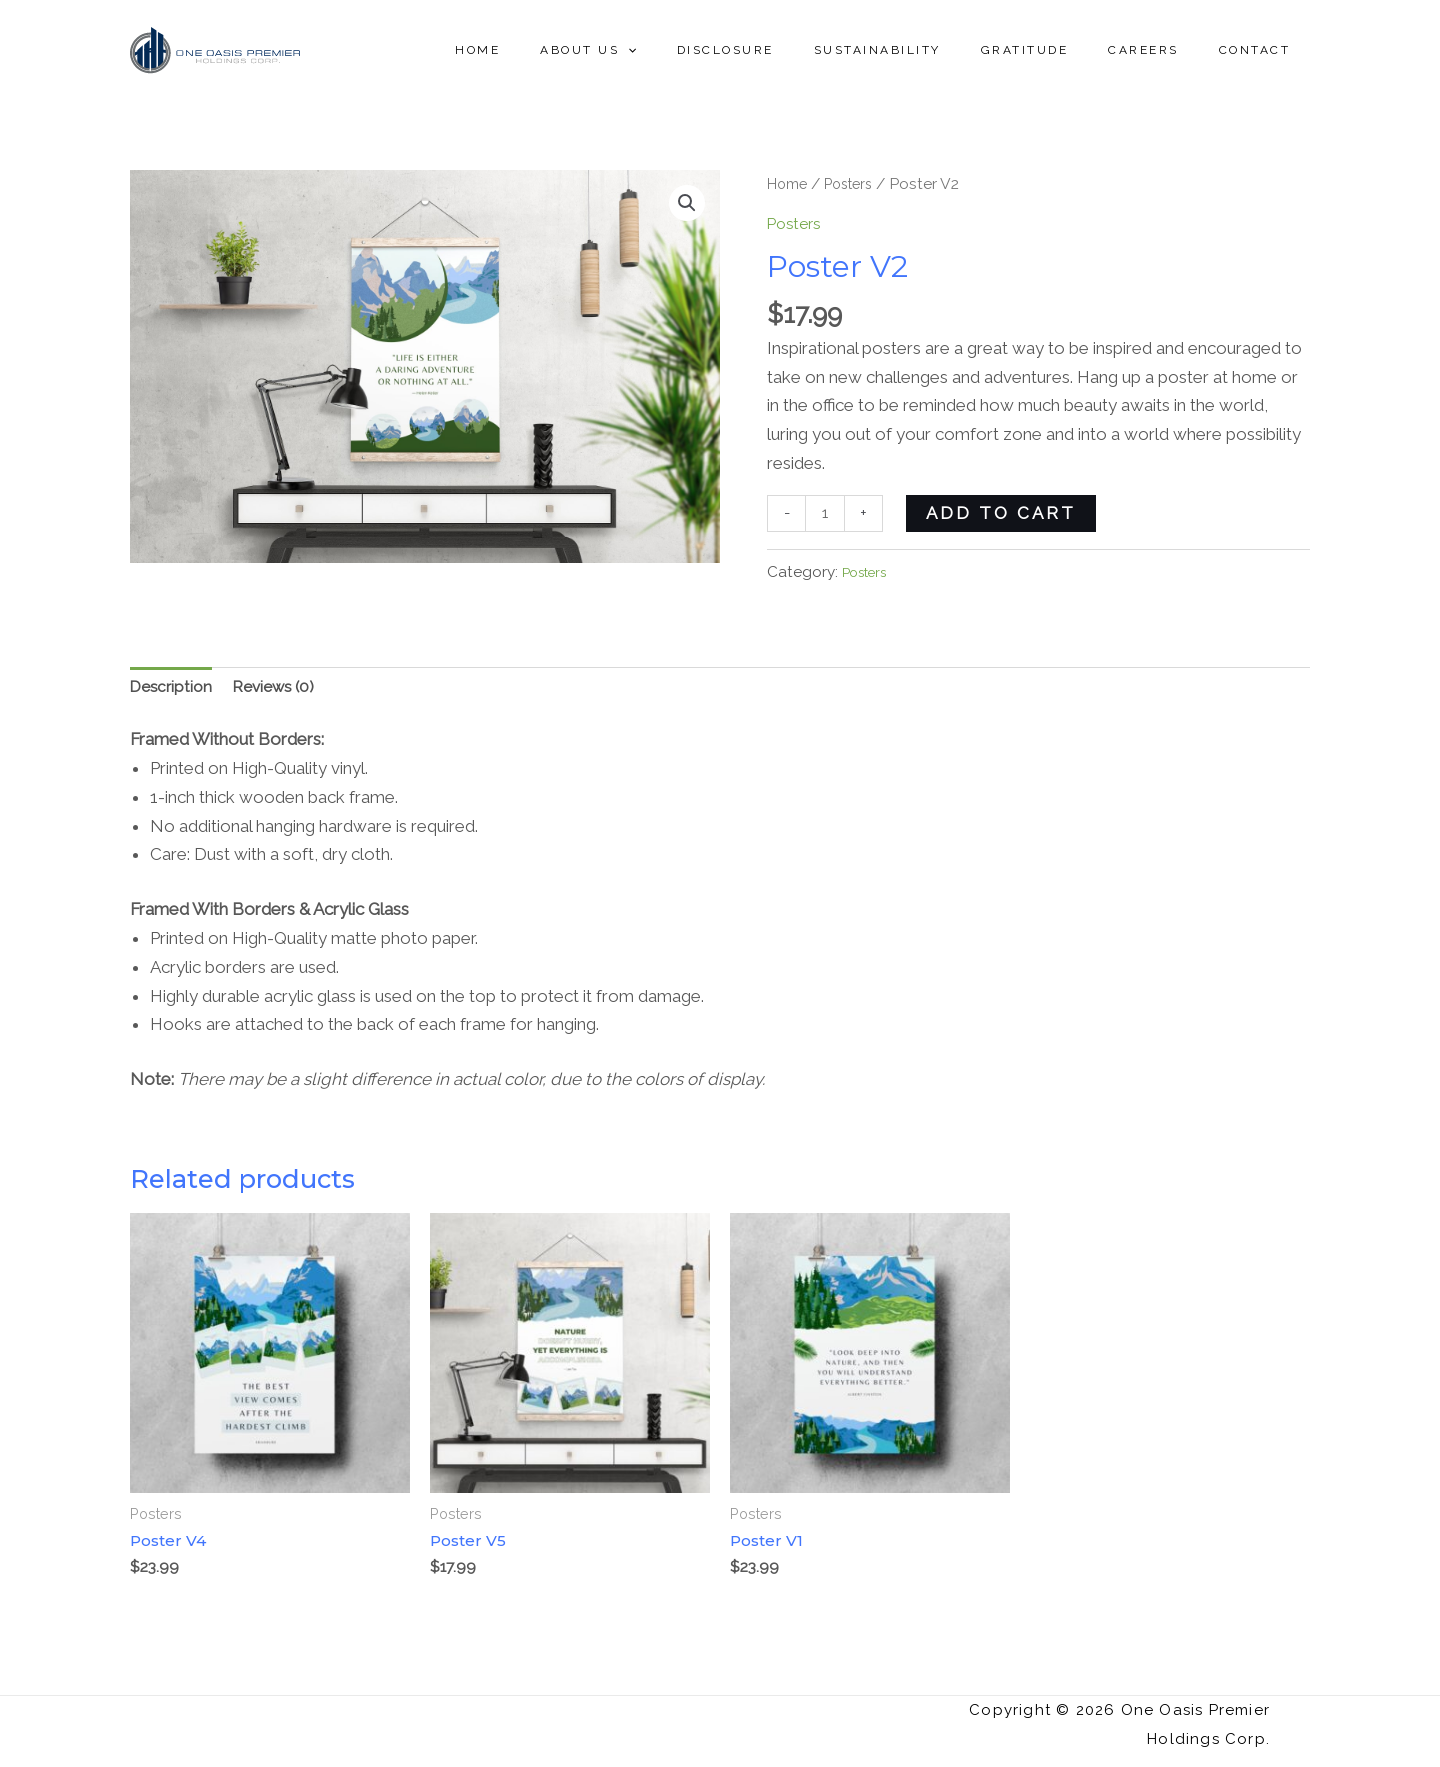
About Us (676, 50)
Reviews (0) (284, 693)
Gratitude (1065, 50)
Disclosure (797, 50)
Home (581, 50)
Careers (1167, 50)
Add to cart (1006, 513)
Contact (1263, 50)
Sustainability (933, 50)
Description (174, 693)
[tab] (174, 694)
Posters (858, 183)
